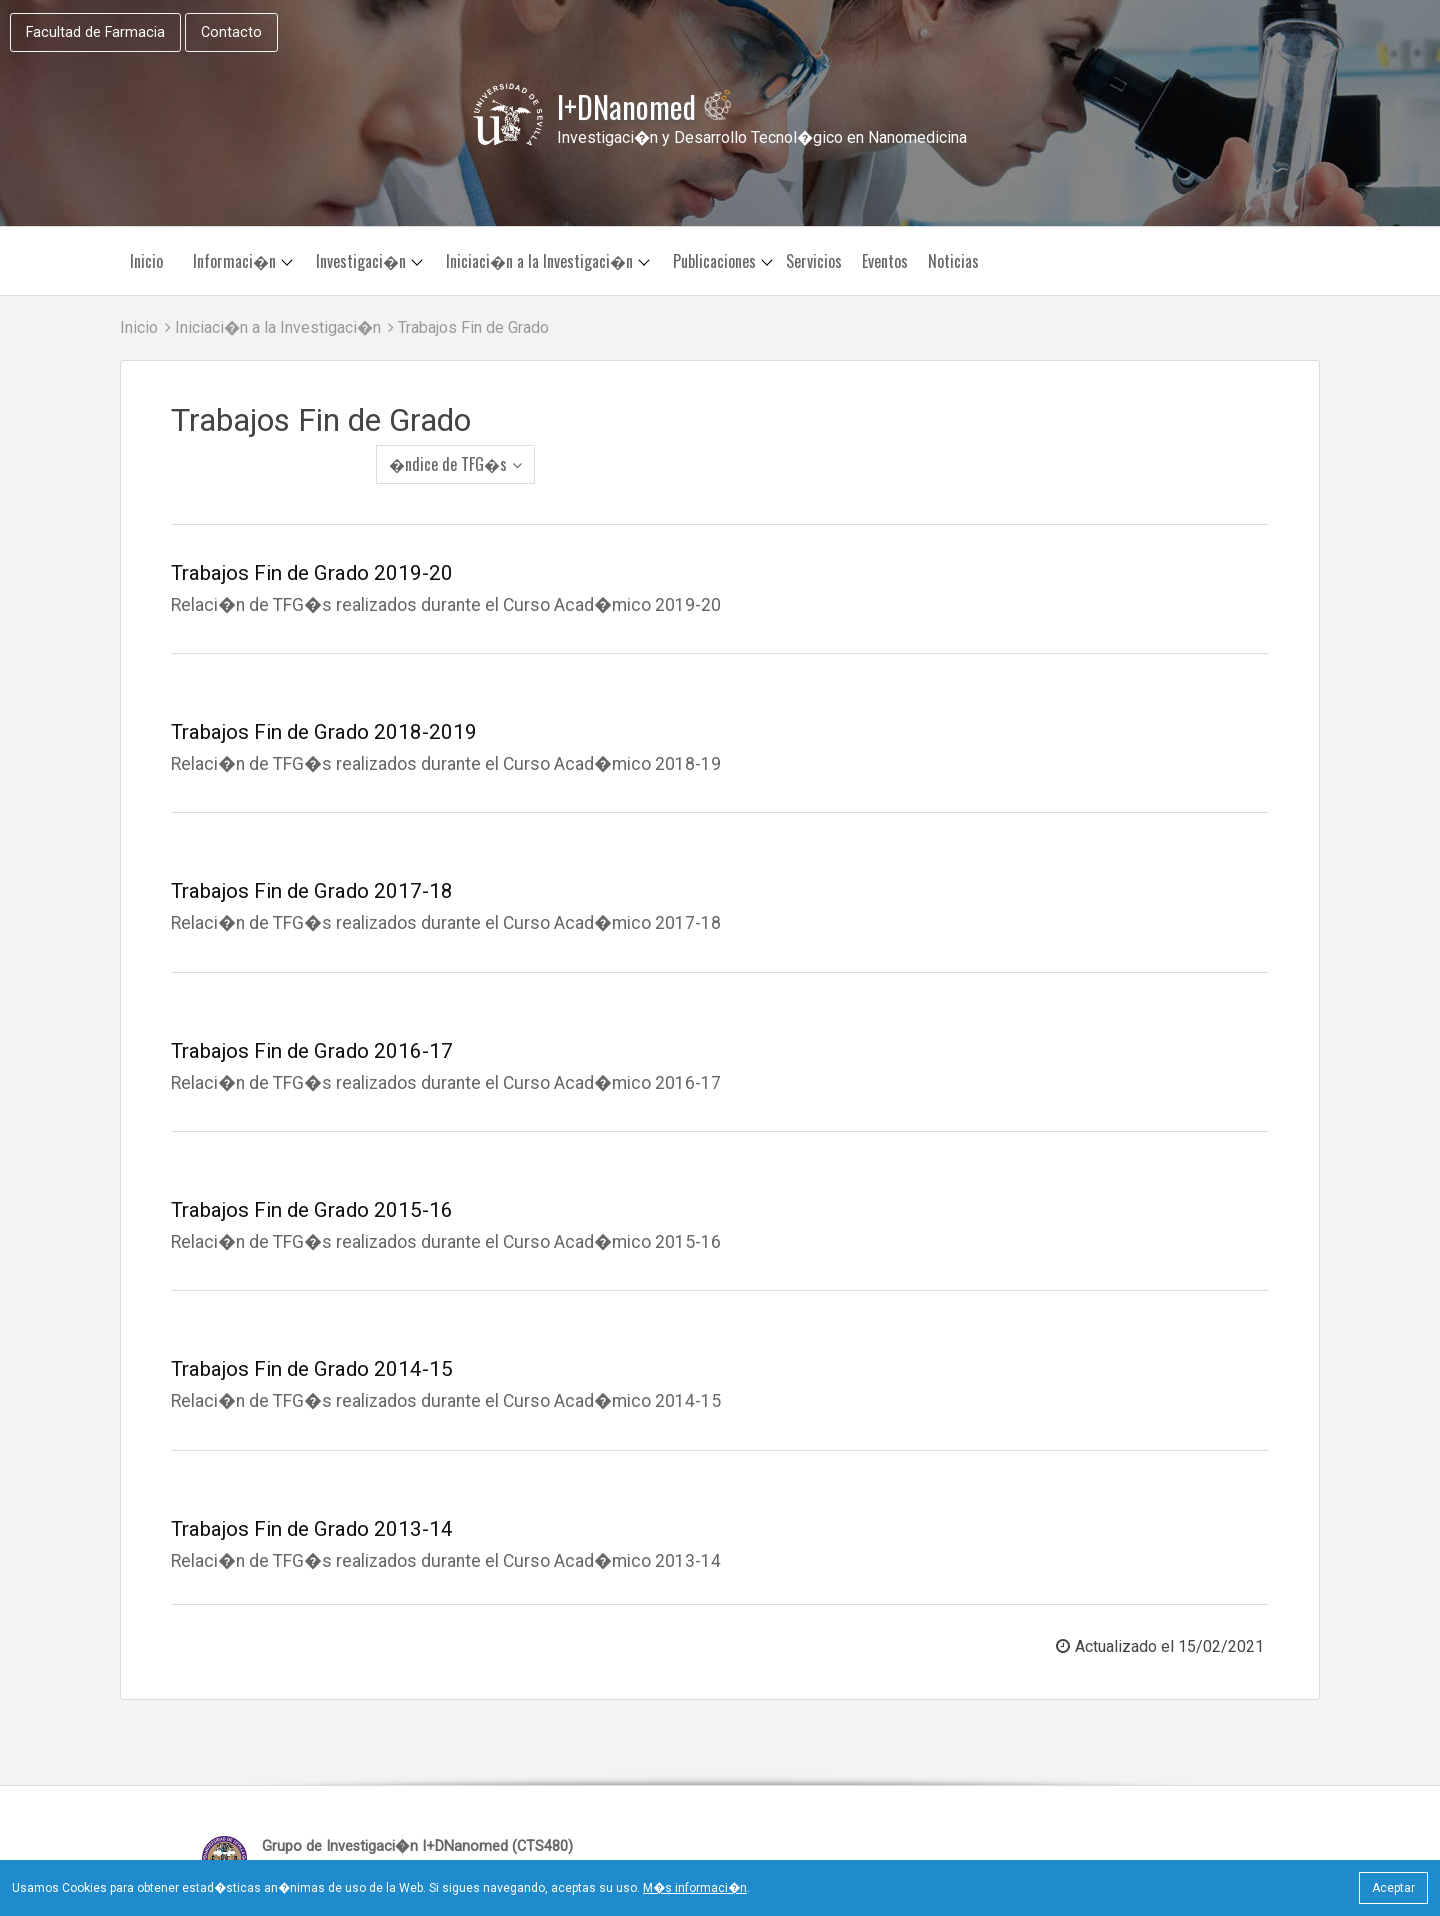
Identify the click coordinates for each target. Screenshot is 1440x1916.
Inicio (146, 262)
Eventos (885, 262)
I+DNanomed (645, 108)
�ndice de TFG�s (1182, 416)
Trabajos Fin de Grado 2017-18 (312, 849)
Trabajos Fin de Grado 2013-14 (312, 1486)
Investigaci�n (361, 262)
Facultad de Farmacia (95, 32)
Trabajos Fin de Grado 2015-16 (312, 1168)
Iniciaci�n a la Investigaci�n (539, 262)
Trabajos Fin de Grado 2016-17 (312, 1008)
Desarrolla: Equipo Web (1140, 1815)
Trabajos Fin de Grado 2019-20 (312, 530)
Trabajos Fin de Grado (468, 328)
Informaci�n (234, 262)
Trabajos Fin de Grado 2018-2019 (324, 689)
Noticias (953, 262)
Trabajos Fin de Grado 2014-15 (312, 1327)
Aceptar (1393, 1888)
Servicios (814, 262)
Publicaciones (714, 262)
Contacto (231, 32)
